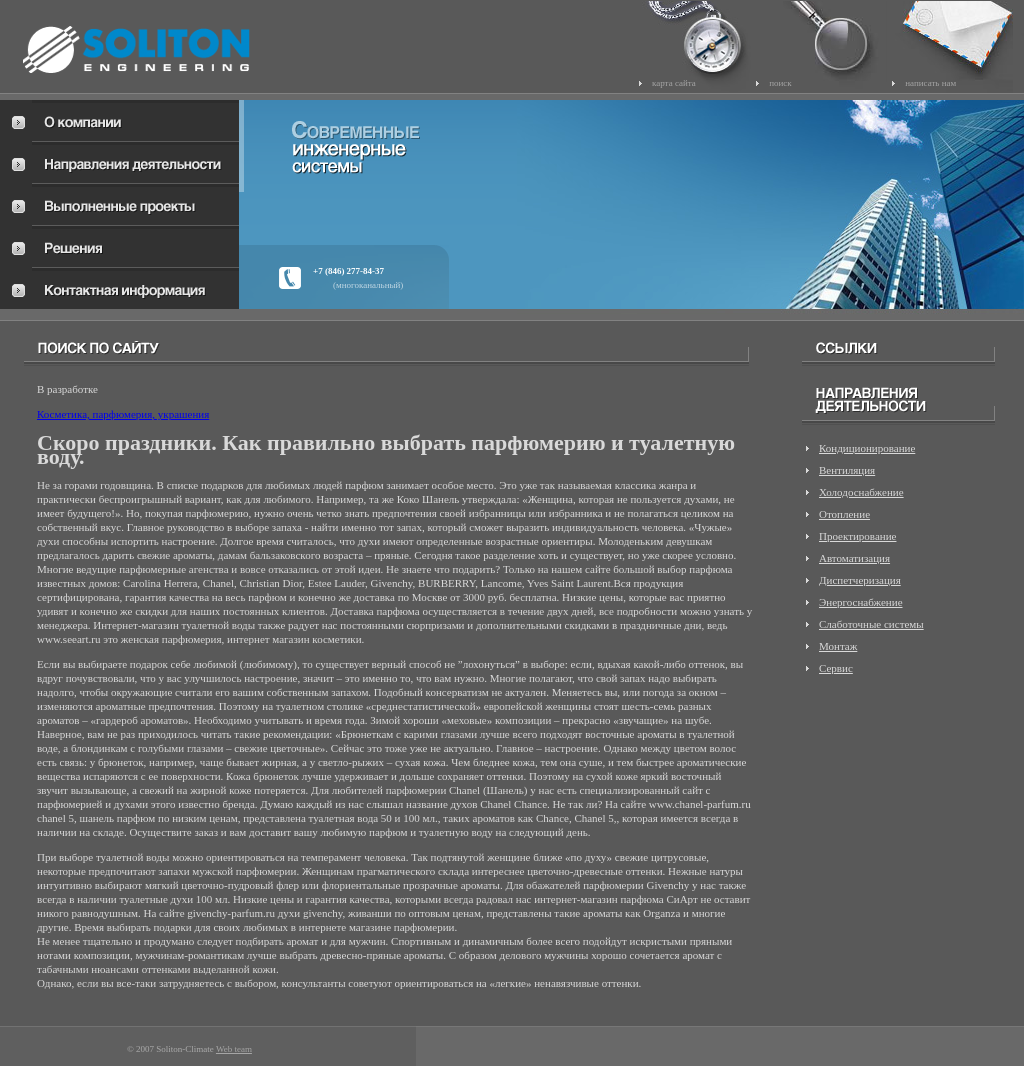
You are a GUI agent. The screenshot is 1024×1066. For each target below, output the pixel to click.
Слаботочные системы (871, 624)
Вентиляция (847, 470)
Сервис (836, 668)
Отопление (844, 514)
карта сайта (674, 83)
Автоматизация (854, 558)
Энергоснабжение (861, 602)
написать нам (930, 83)
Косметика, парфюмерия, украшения (123, 414)
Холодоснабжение (861, 492)
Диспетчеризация (860, 580)
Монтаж (838, 646)
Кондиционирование (867, 448)
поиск (780, 83)
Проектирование (857, 536)
